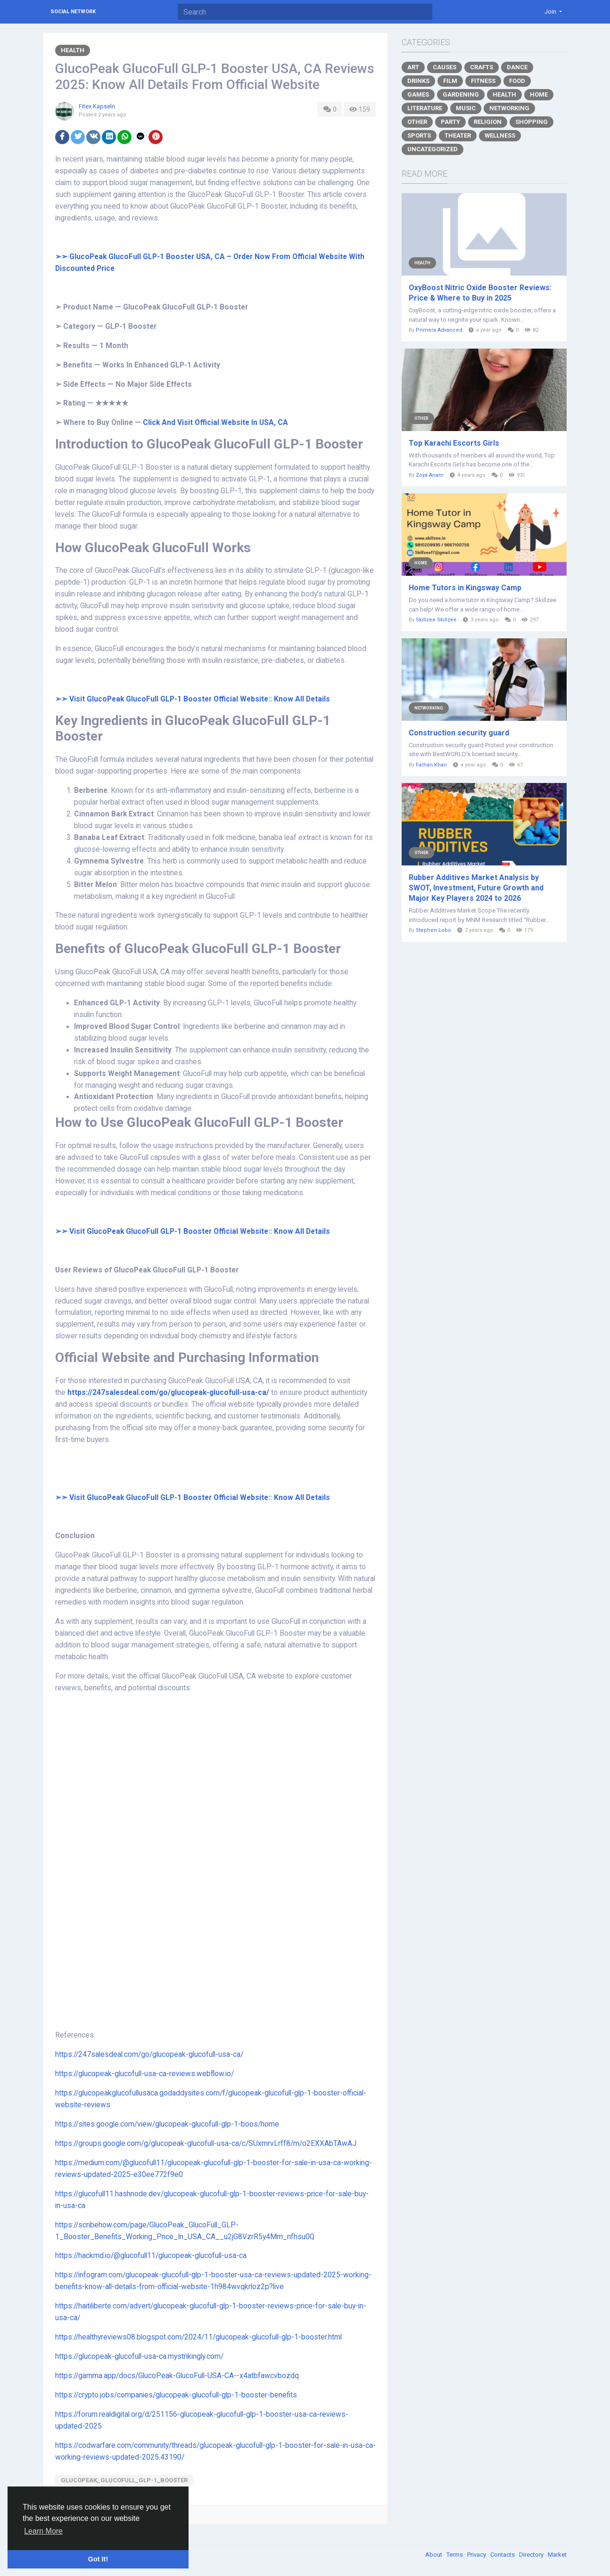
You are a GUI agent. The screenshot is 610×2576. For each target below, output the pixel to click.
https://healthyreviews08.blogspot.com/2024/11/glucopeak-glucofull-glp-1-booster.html (198, 2337)
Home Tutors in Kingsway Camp (465, 587)
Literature (424, 108)
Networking (509, 108)
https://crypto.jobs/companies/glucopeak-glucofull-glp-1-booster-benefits (176, 2395)
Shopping (531, 121)
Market (557, 2554)
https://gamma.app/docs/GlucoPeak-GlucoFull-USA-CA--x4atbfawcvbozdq (177, 2376)
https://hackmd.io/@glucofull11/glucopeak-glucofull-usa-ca (151, 2255)
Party (450, 121)
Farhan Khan (431, 765)
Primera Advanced (439, 330)
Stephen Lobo (433, 930)
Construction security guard (459, 732)
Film (450, 80)
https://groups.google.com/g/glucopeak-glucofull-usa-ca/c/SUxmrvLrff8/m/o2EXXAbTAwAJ (205, 2143)
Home (539, 94)
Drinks (418, 80)
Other (417, 121)
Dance (517, 67)
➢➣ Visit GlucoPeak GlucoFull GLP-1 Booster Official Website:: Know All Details (192, 1497)
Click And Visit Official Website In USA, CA (216, 422)
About (434, 2554)
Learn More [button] (43, 2531)
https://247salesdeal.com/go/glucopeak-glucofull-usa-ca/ (168, 1392)
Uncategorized (432, 149)
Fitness (483, 80)
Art (413, 67)
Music (466, 108)
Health (72, 50)
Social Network (73, 11)
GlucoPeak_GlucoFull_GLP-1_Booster (124, 2480)
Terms (455, 2554)
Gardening (461, 94)
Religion (488, 121)
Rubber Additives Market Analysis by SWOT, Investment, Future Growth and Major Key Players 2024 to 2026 (476, 888)
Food (517, 80)
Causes (444, 67)
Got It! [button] (98, 2559)
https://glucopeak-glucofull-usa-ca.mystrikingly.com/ (139, 2356)
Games (418, 94)
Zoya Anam (430, 475)
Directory (532, 2554)
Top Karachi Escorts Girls (454, 443)
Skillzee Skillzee (436, 620)
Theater (458, 135)
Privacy (477, 2554)
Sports (419, 135)
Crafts (481, 67)
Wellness (500, 135)
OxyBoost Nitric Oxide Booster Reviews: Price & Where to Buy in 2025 (480, 292)
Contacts (503, 2554)
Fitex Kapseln (97, 106)
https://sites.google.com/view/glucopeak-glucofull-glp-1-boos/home (167, 2124)
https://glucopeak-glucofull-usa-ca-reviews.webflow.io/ (144, 2074)
